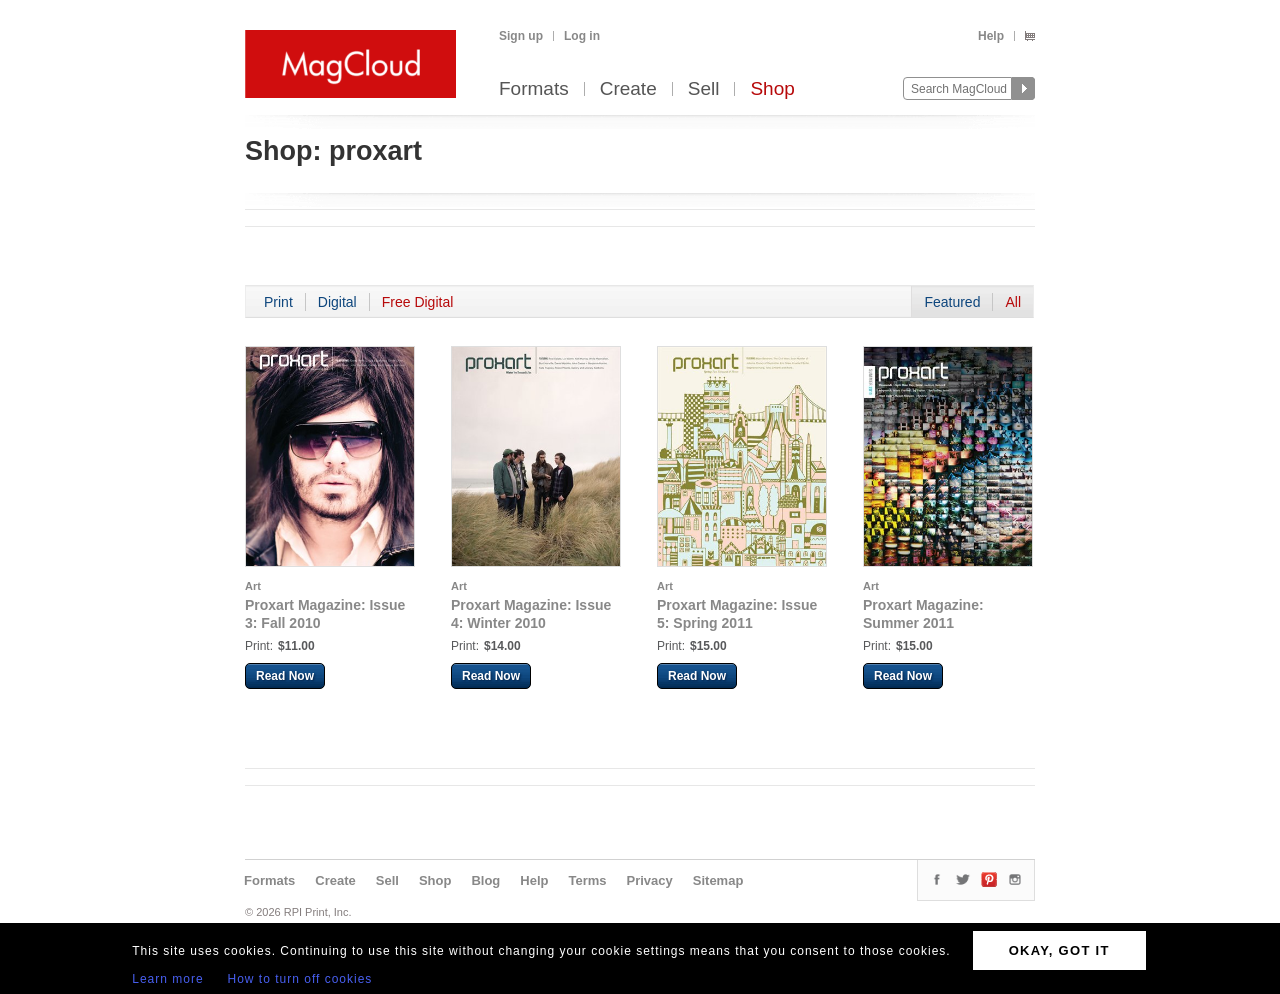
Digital (337, 302)
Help (991, 36)
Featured (952, 302)
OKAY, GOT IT (1059, 950)
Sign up (521, 36)
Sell (704, 89)
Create (628, 89)
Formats (534, 89)
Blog (485, 880)
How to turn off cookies (300, 979)
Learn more (167, 979)
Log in (582, 36)
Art (253, 586)
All (1013, 302)
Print (278, 302)
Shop (772, 89)
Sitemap (718, 880)
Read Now (285, 676)
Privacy (650, 880)
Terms (587, 880)
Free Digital (418, 302)
